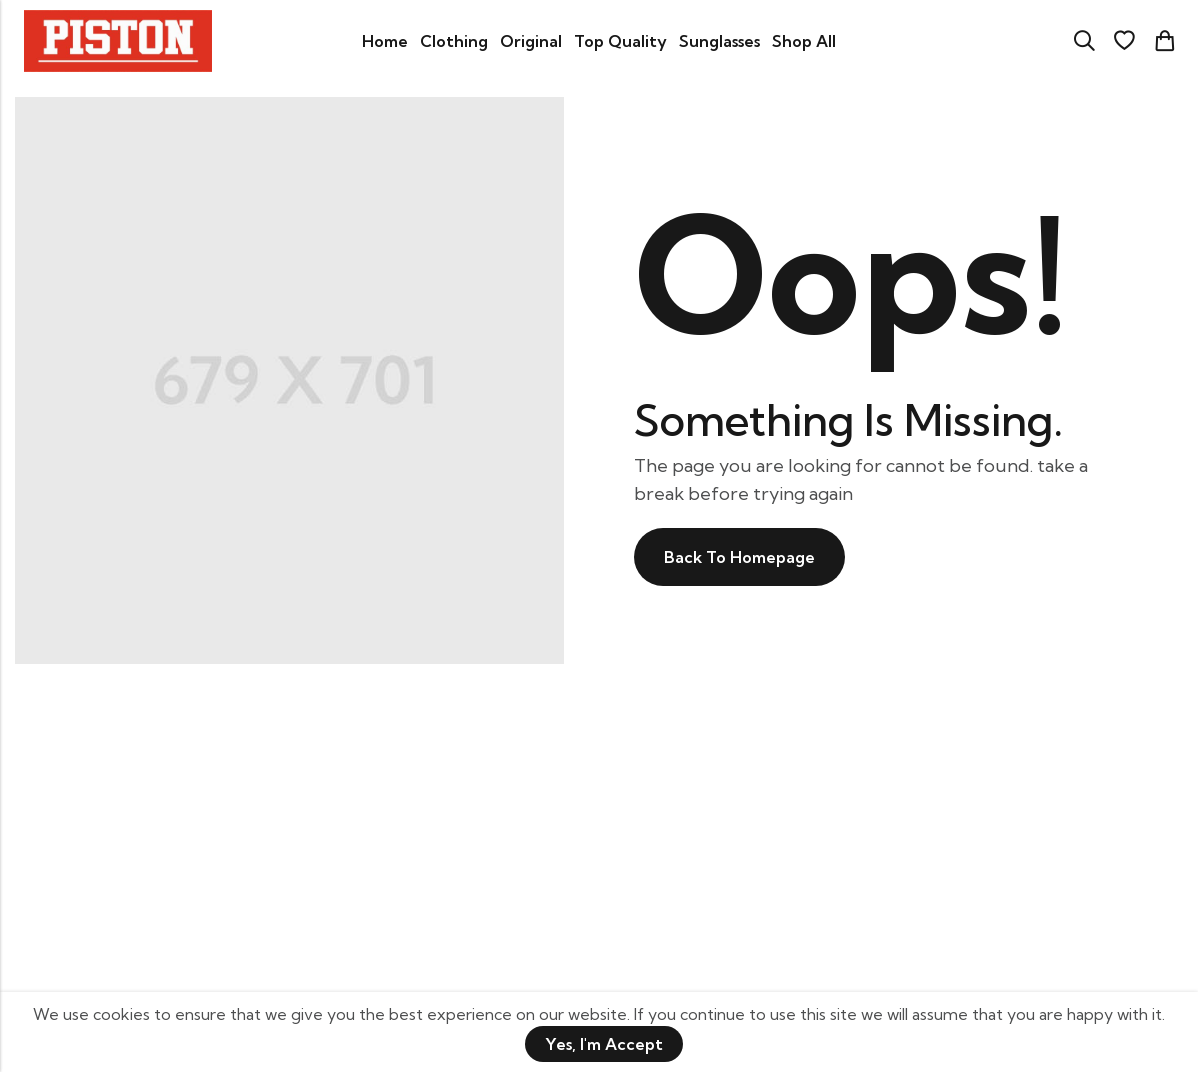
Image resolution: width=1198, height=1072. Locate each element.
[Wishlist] (1124, 41)
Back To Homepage (739, 557)
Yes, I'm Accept (604, 1044)
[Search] (1084, 41)
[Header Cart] (1164, 41)
